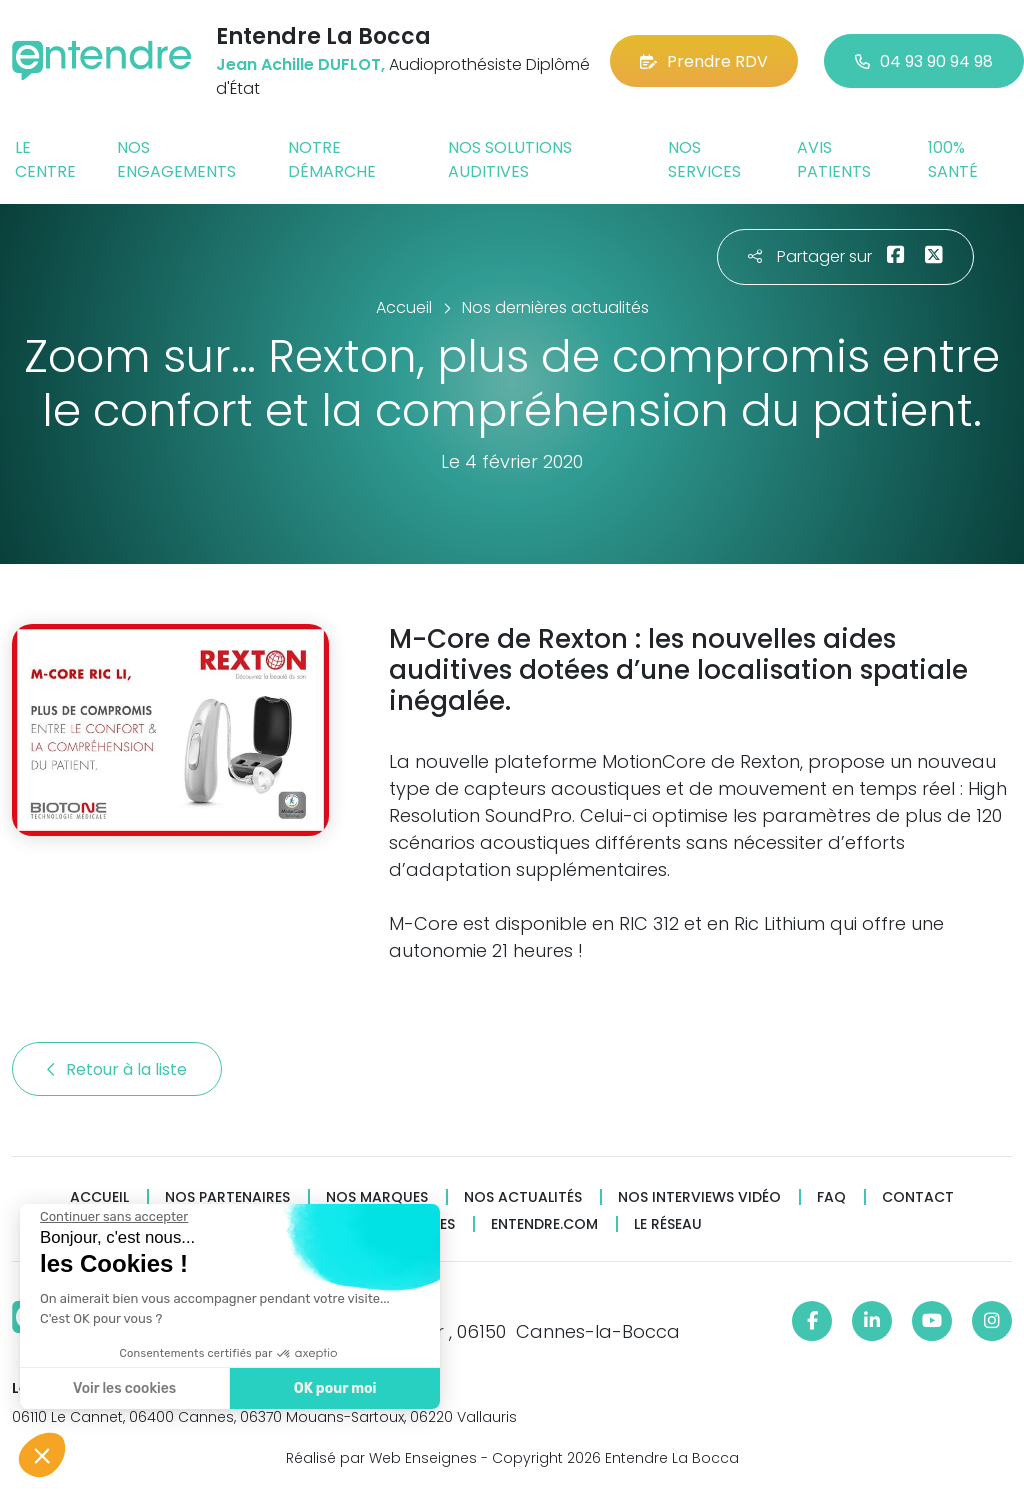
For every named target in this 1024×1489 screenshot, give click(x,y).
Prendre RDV (704, 61)
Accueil (99, 1197)
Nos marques (377, 1197)
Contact (918, 1197)
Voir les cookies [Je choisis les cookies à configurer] (123, 1388)
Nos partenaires (227, 1197)
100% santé (953, 159)
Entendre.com (544, 1224)
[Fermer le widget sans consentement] (113, 1217)
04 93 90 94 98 (924, 61)
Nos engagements (176, 159)
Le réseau (668, 1224)
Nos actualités (523, 1197)
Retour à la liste (117, 1069)
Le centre (45, 159)
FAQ (831, 1197)
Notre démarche (332, 159)
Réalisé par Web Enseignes (381, 1458)
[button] (42, 1455)
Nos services (704, 159)
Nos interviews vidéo (699, 1197)
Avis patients (834, 159)
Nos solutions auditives (510, 159)
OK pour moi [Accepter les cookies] (334, 1388)
